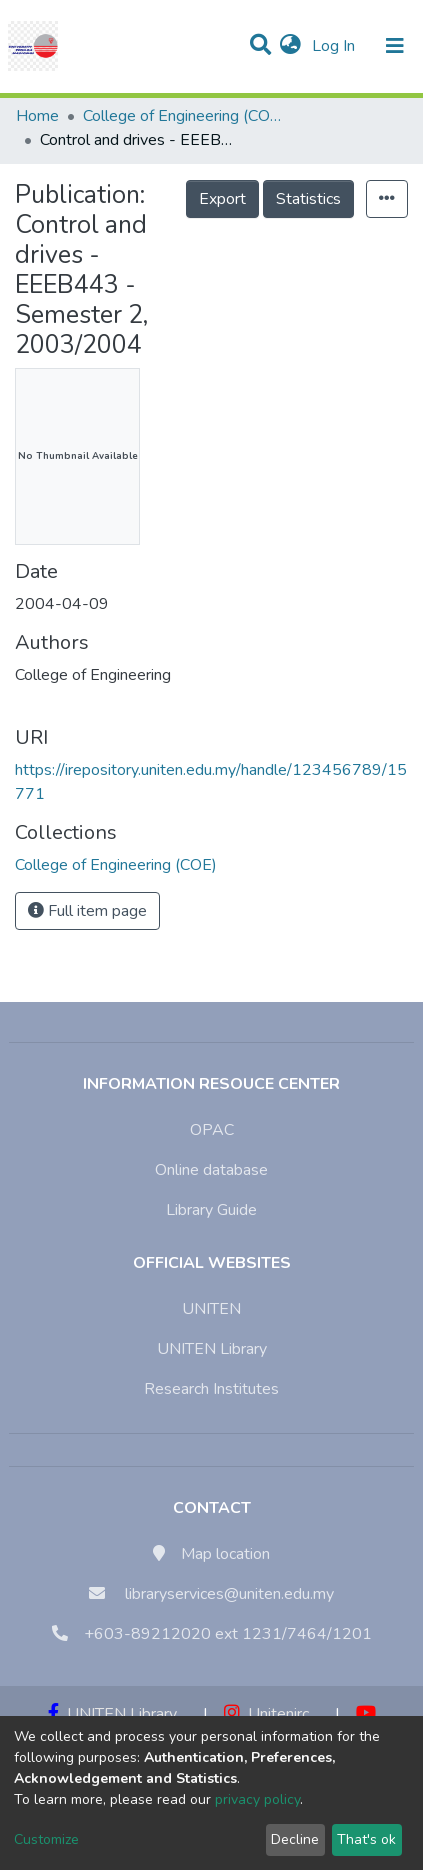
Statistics (308, 199)
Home (37, 116)
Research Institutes (211, 1389)
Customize (46, 1839)
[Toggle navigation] (395, 46)
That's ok (366, 1839)
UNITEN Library (212, 1349)
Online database (211, 1170)
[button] (290, 46)
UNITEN (211, 1309)
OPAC (212, 1130)
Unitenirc (266, 1714)
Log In (335, 46)
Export (222, 199)
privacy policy (257, 1799)
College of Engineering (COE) (183, 116)
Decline (295, 1839)
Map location (225, 1554)
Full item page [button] (87, 911)
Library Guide (211, 1210)
